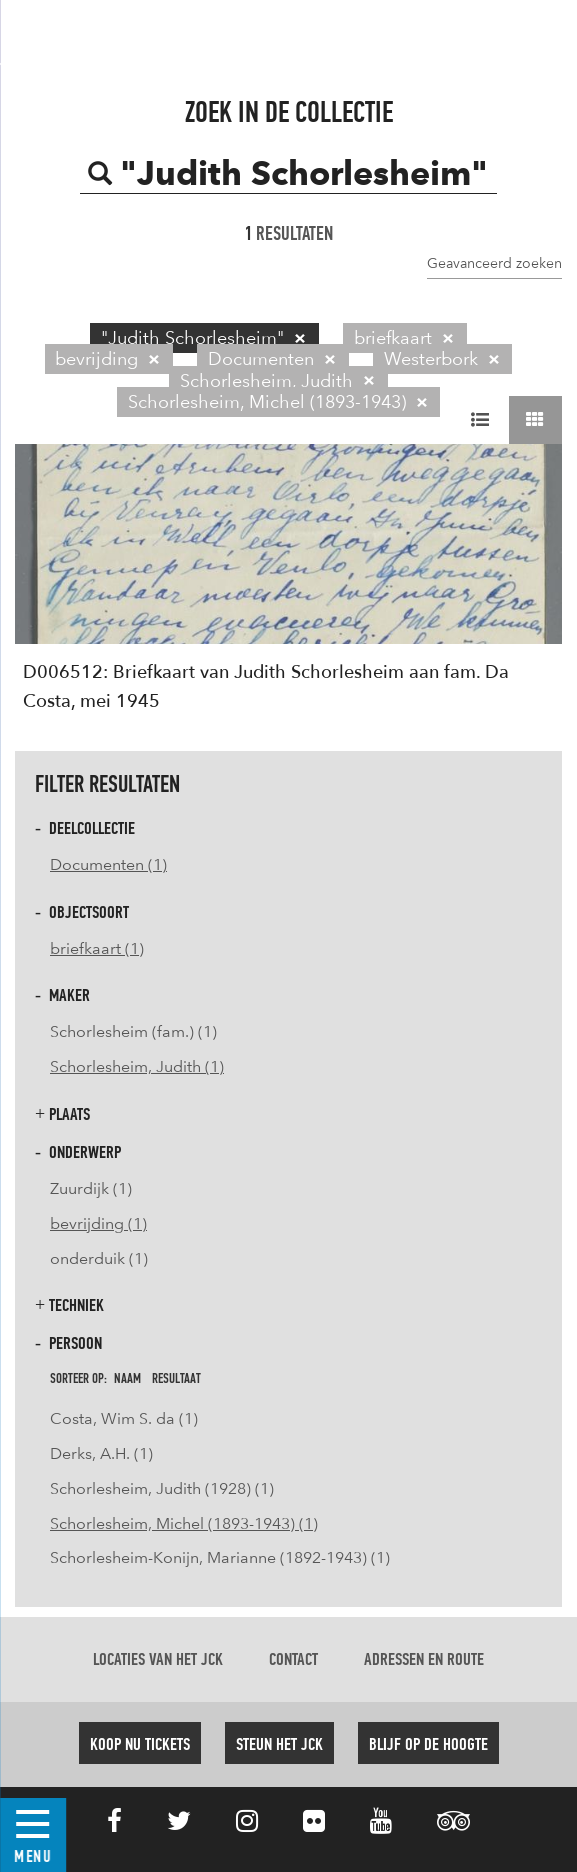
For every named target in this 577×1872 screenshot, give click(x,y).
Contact (293, 1660)
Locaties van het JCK (158, 1660)
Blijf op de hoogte (428, 1745)
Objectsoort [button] (82, 912)
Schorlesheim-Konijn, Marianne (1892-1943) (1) (220, 1557)
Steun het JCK (279, 1745)
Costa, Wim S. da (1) (124, 1418)
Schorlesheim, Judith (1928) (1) (162, 1488)
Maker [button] (62, 995)
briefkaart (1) (97, 948)
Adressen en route (424, 1660)
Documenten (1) (108, 864)
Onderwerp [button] (78, 1152)
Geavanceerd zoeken (494, 263)
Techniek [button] (69, 1305)
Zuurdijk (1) (91, 1188)
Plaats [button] (62, 1114)
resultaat (176, 1379)
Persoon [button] (68, 1343)
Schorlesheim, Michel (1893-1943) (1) (184, 1523)
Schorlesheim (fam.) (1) (133, 1031)
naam (127, 1379)
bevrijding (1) (98, 1223)
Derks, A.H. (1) (101, 1453)
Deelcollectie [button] (85, 828)
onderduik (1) (99, 1258)
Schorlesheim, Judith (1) (137, 1066)
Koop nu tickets (140, 1745)
